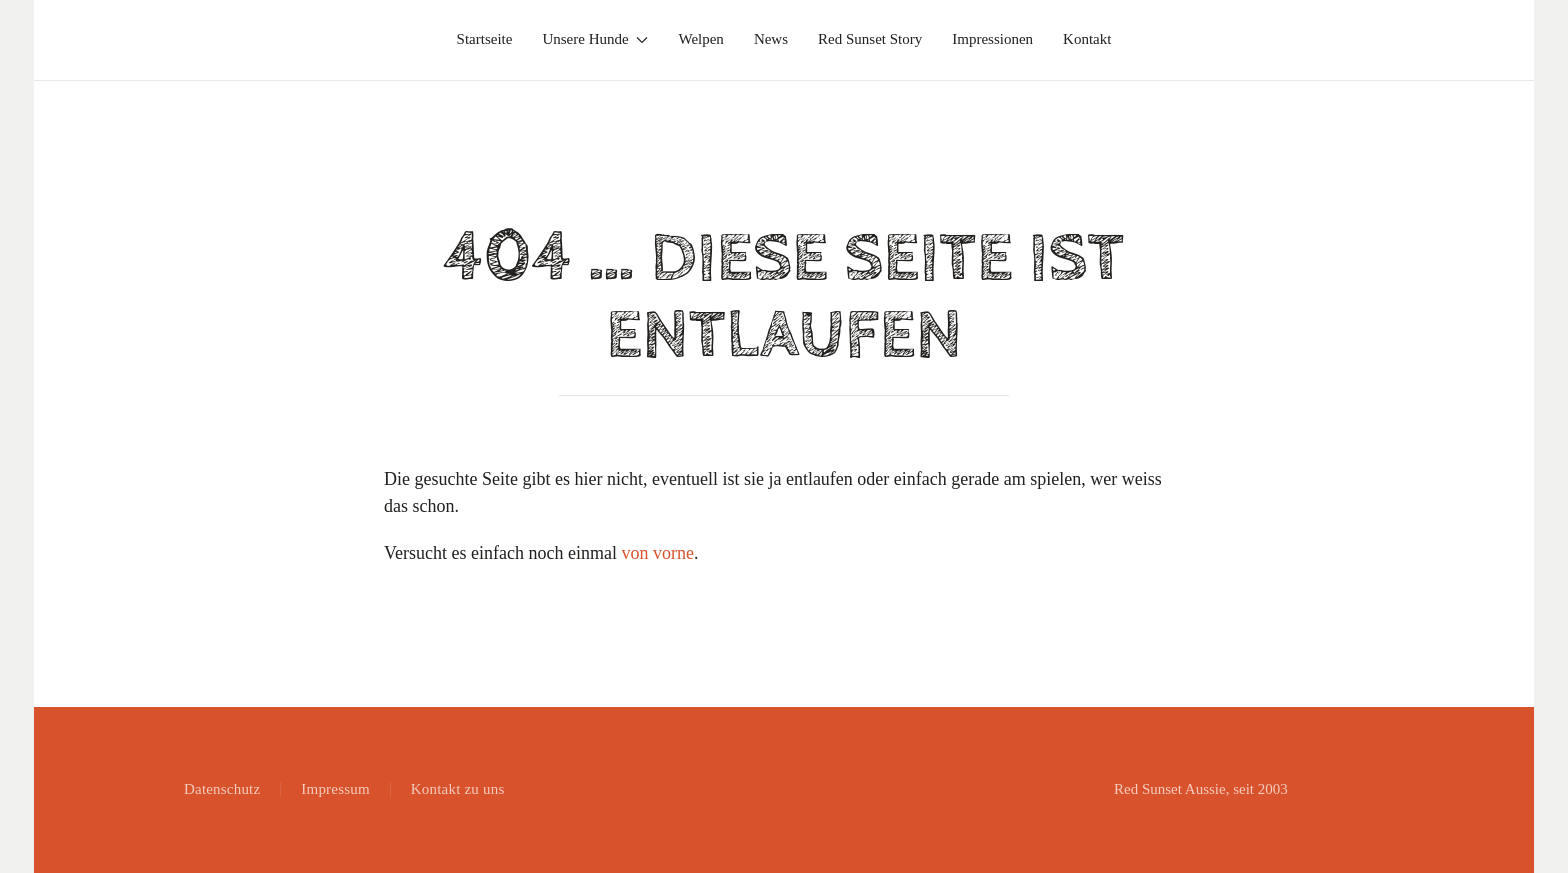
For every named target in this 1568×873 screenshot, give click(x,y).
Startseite (485, 39)
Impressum (335, 789)
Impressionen (992, 39)
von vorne (657, 553)
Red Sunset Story (870, 39)
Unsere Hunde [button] (595, 39)
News (771, 39)
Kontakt (1087, 39)
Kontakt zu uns (458, 789)
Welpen (700, 39)
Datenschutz (222, 789)
